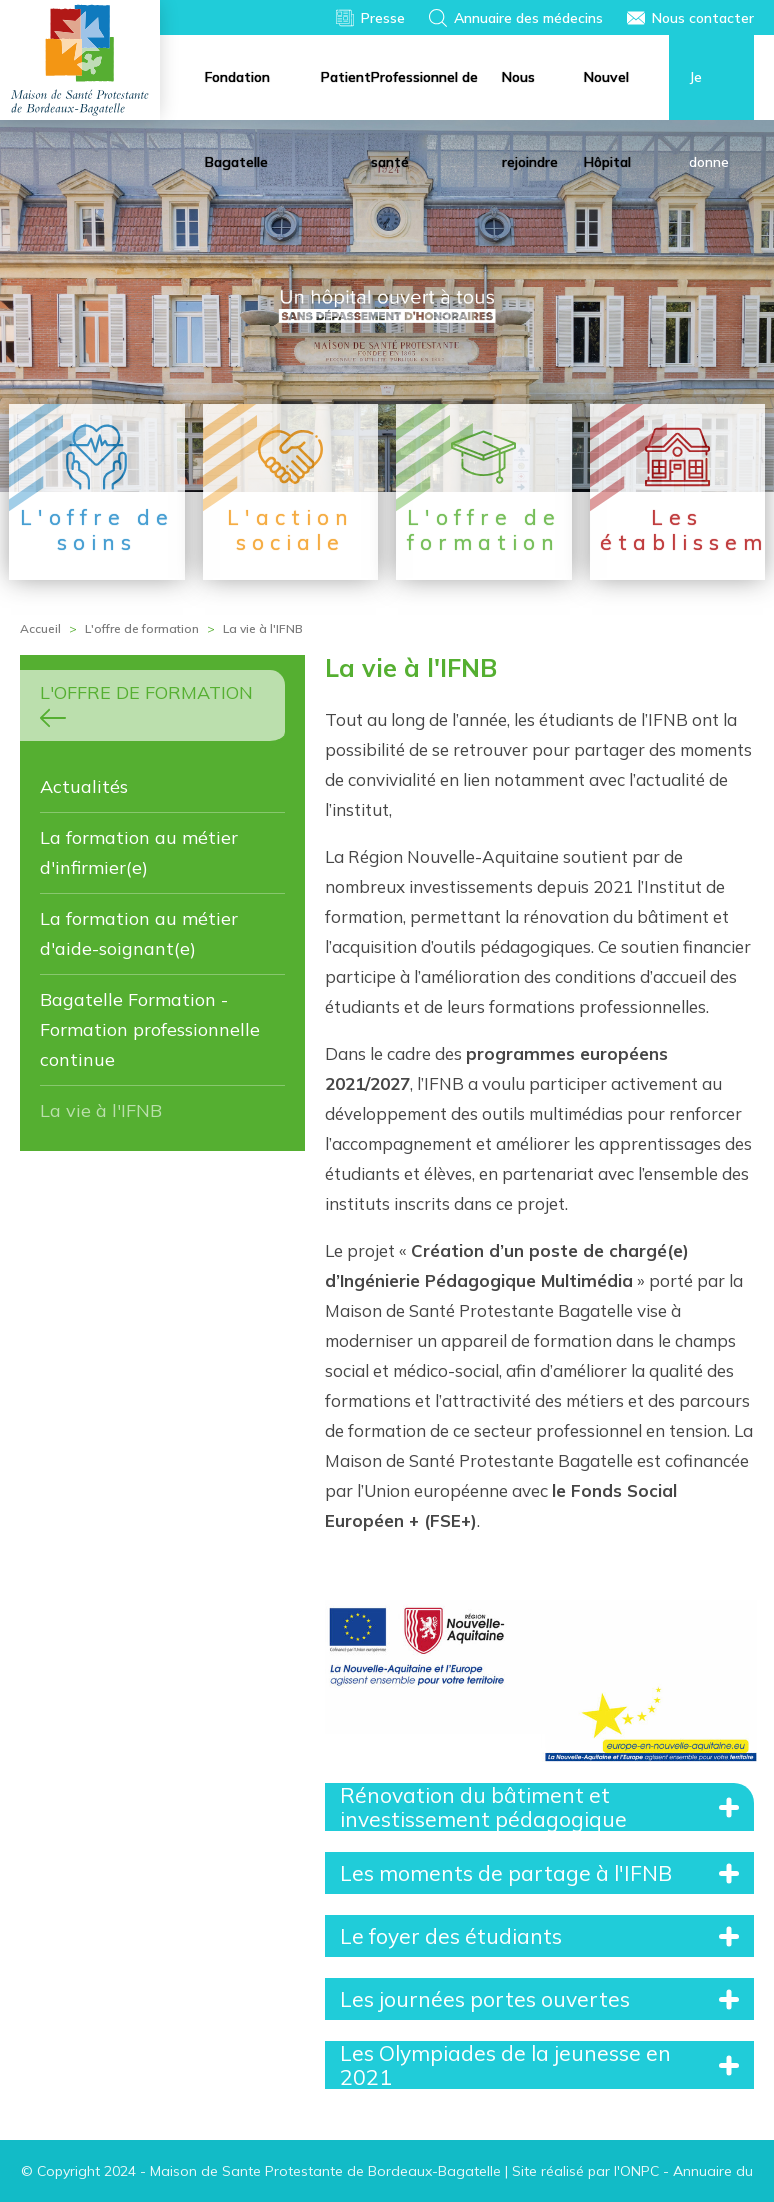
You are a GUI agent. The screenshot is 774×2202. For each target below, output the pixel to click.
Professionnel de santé (424, 94)
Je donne (709, 94)
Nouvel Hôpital (607, 94)
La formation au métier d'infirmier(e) (139, 852)
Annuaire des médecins (528, 18)
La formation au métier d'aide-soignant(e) (139, 933)
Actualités (84, 786)
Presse (383, 18)
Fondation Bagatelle (237, 94)
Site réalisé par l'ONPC (585, 2171)
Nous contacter (703, 18)
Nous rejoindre (530, 94)
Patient (346, 77)
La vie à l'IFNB (101, 1110)
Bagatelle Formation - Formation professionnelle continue (150, 1029)
